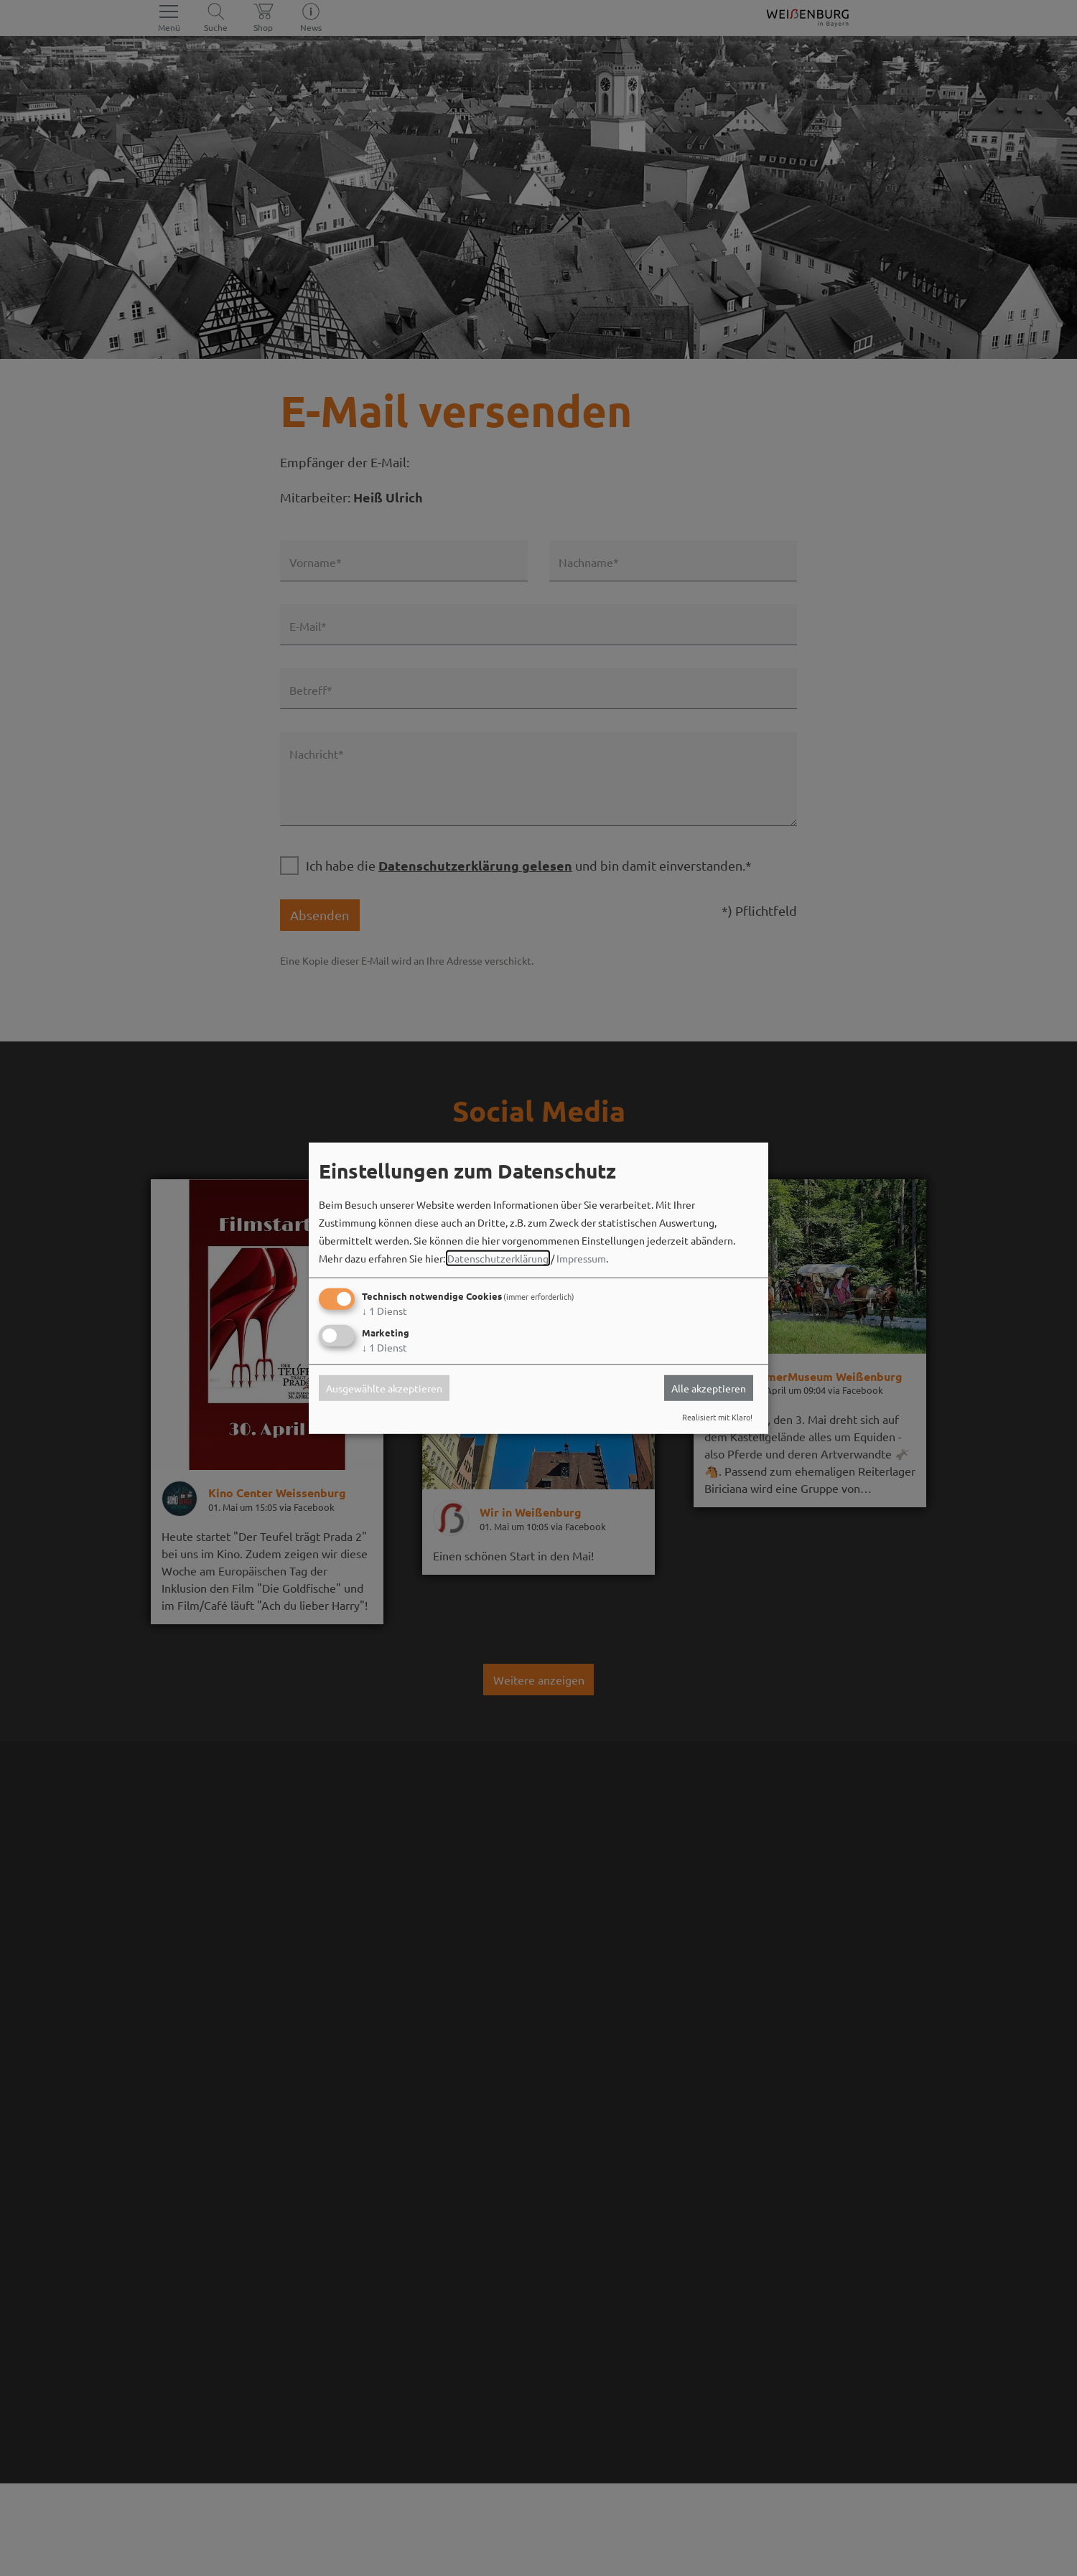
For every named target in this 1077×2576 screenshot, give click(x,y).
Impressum (581, 1258)
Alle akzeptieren (708, 1388)
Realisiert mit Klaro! (717, 1417)
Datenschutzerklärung (498, 1258)
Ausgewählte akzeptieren (384, 1388)
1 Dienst (384, 1310)
